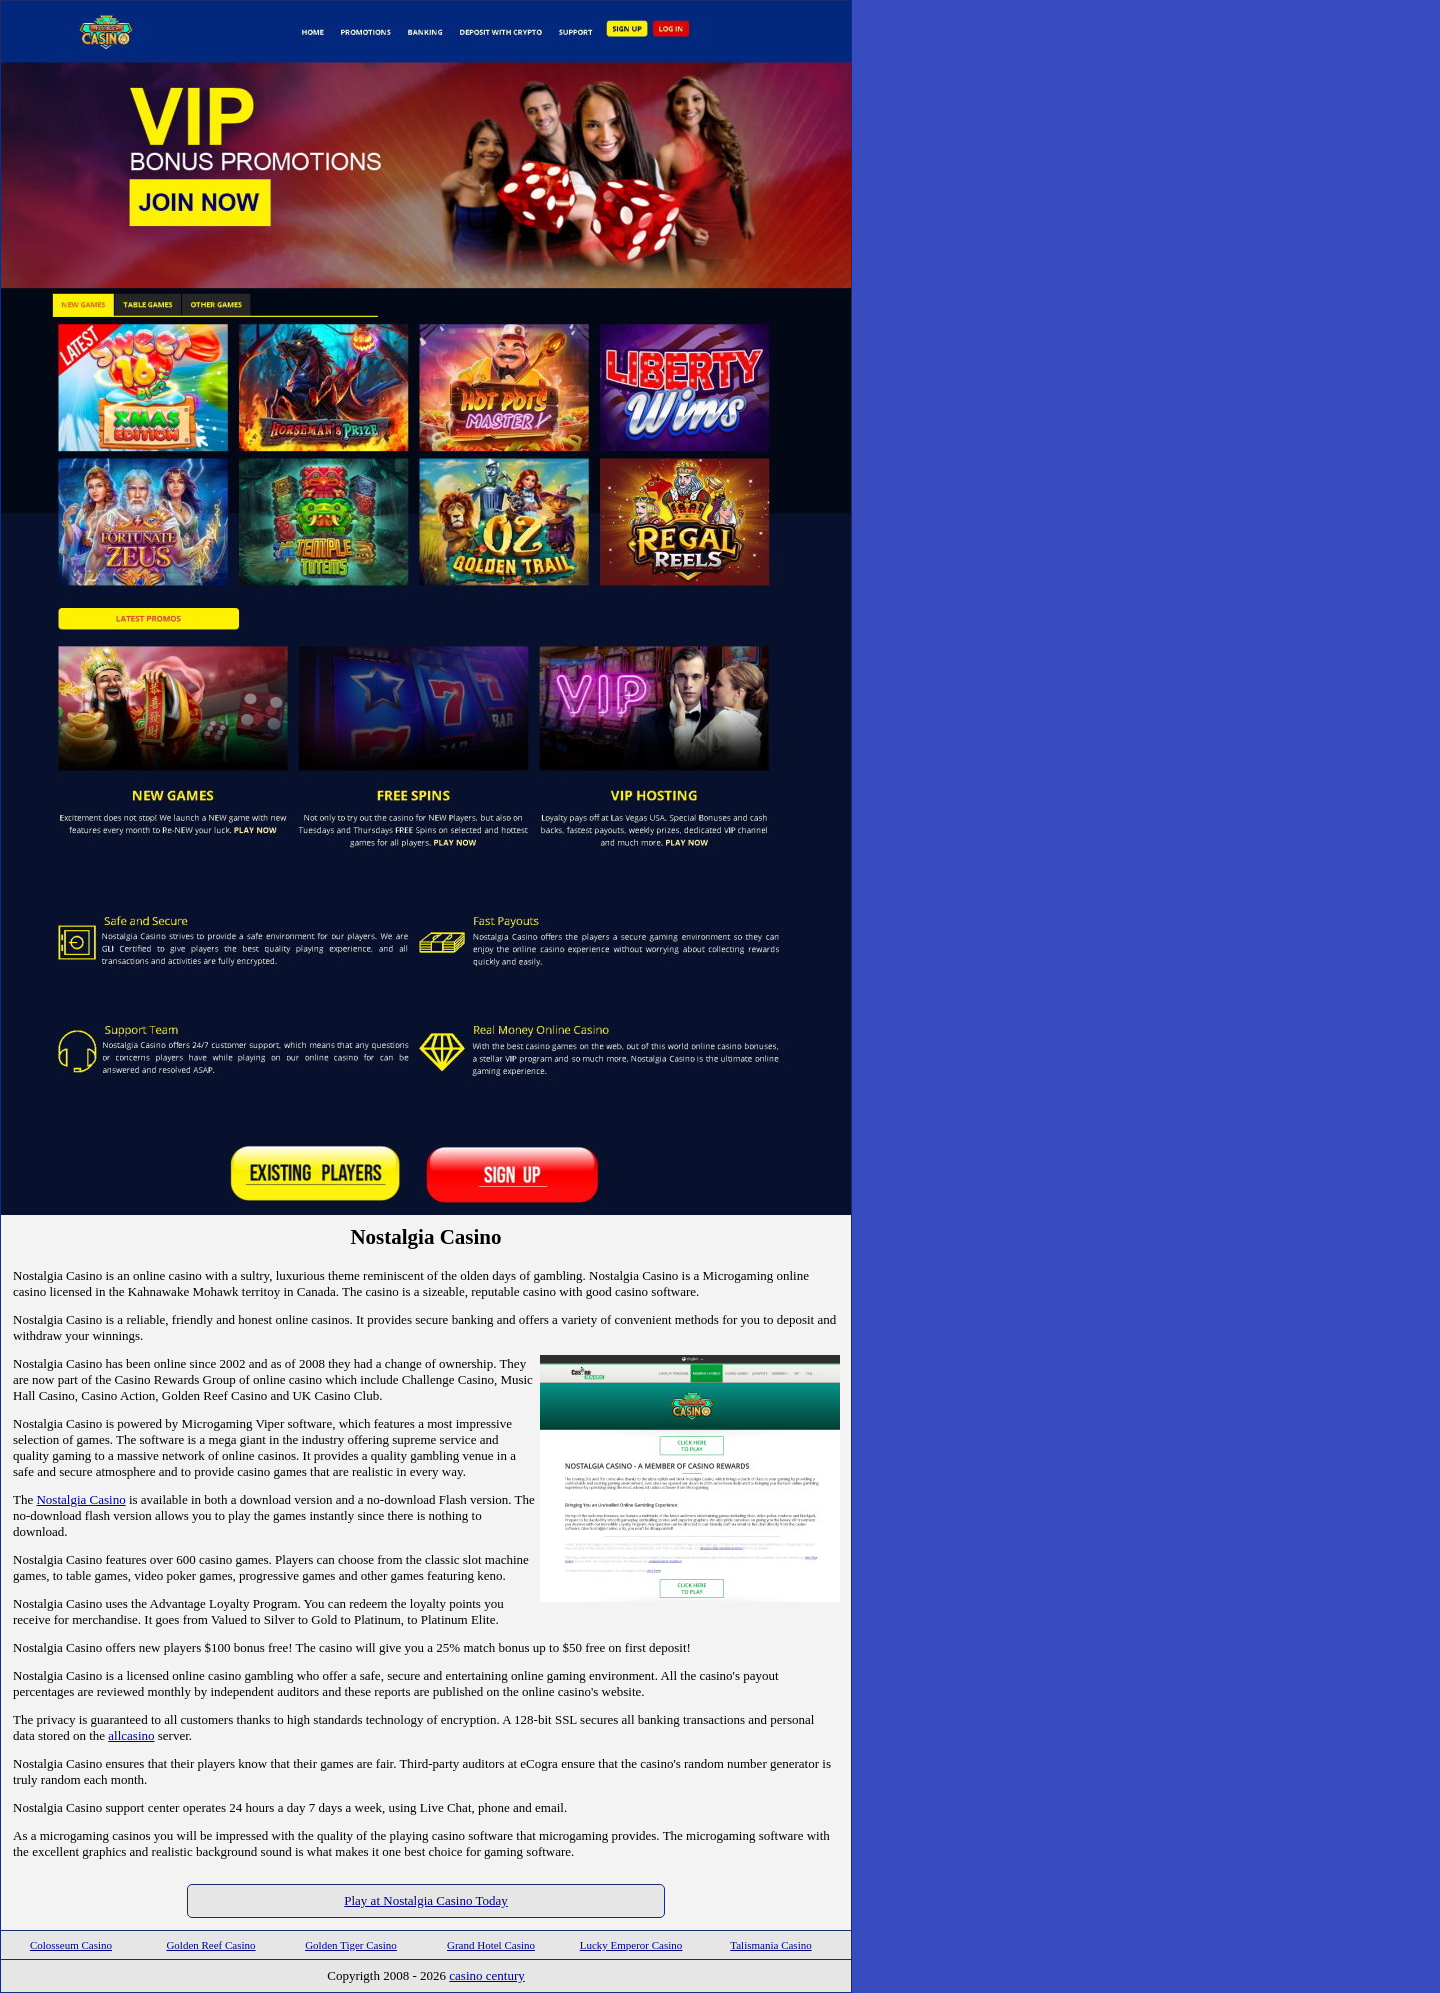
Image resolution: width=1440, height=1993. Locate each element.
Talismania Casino (770, 1945)
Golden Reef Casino (210, 1945)
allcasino (131, 1735)
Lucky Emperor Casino (631, 1945)
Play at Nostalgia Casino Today (426, 1900)
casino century (486, 1975)
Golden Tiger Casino (351, 1945)
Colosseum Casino (71, 1945)
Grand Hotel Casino (491, 1945)
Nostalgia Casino (80, 1499)
